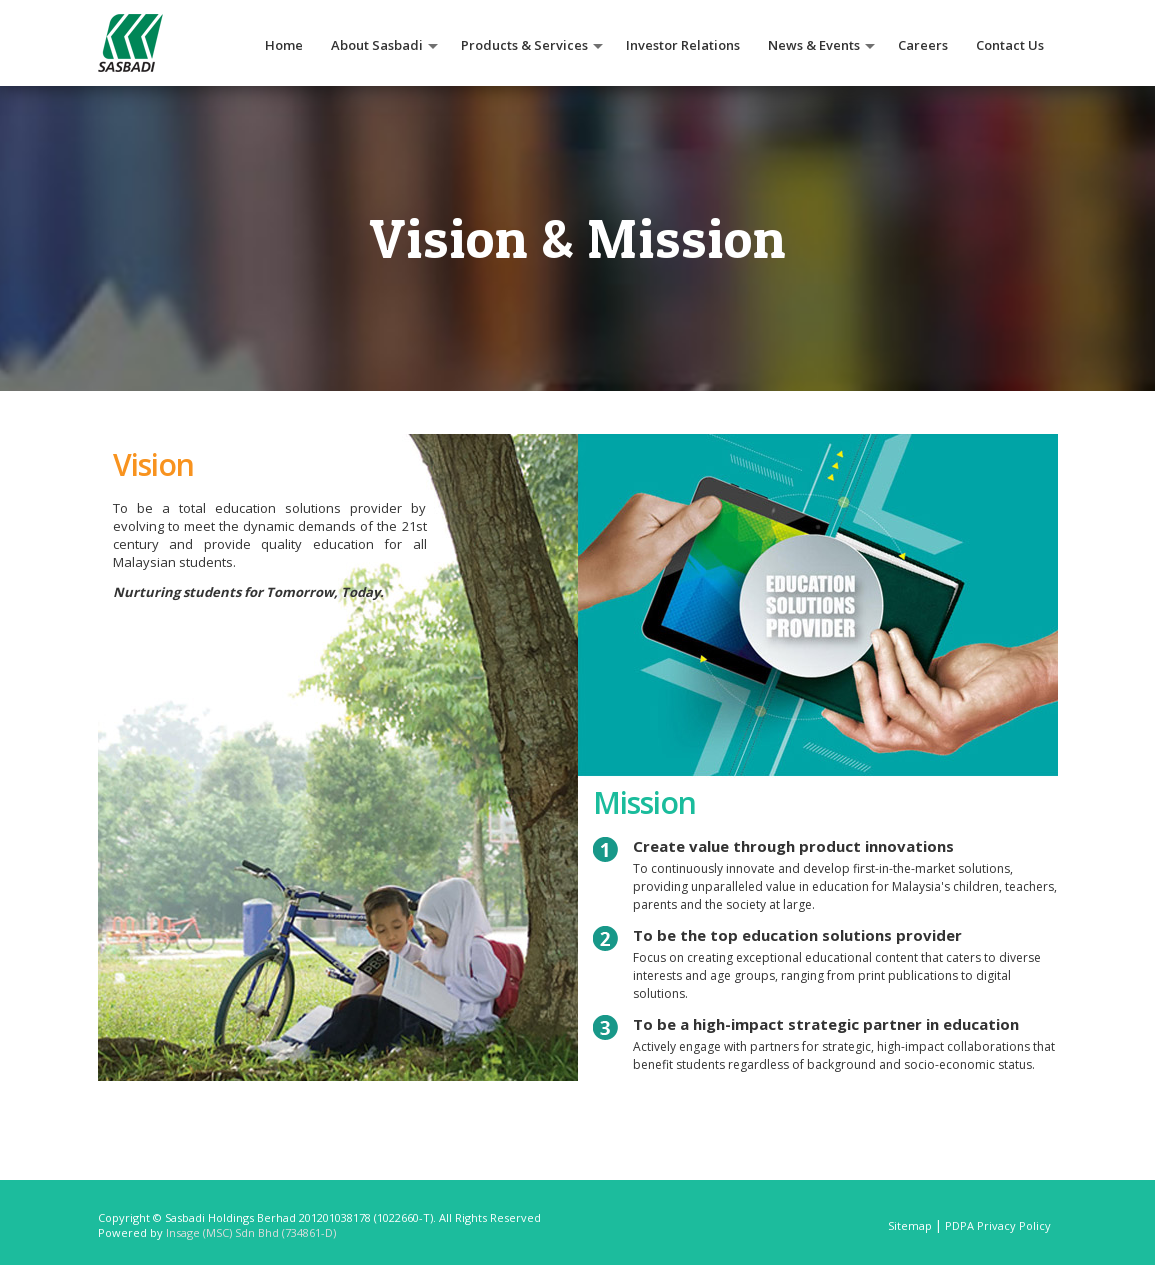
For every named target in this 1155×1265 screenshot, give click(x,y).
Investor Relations (683, 45)
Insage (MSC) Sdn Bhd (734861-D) (251, 1232)
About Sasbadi (377, 45)
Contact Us (1010, 45)
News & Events (814, 45)
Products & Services (524, 45)
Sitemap (910, 1225)
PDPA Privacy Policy (998, 1225)
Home (284, 45)
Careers (923, 45)
